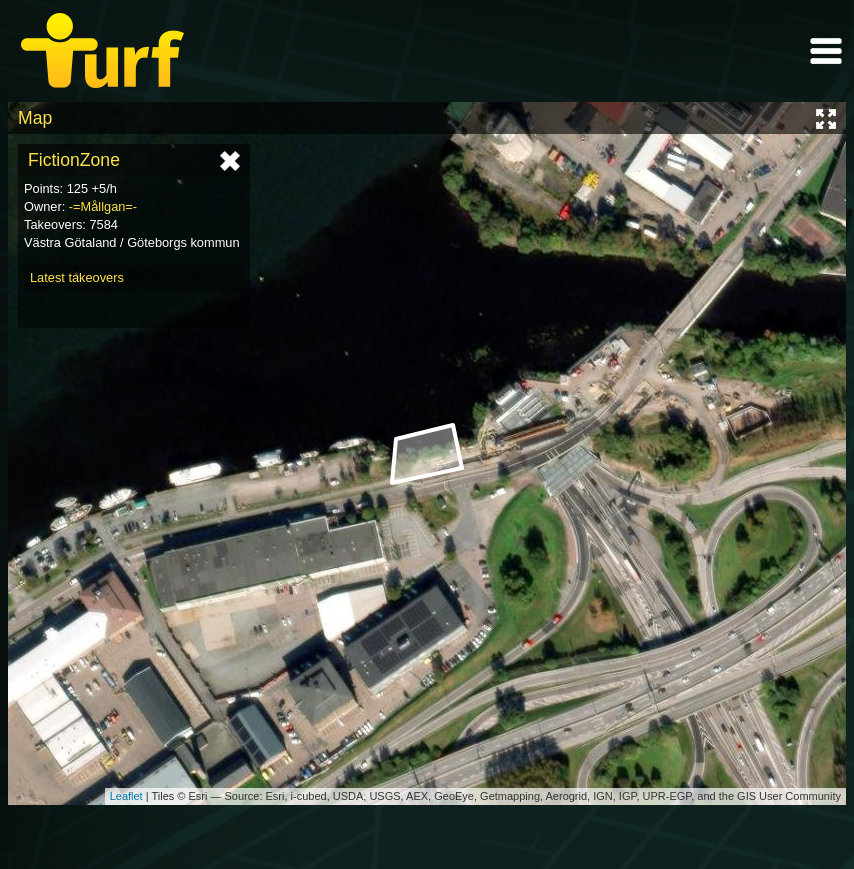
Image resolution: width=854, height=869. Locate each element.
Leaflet (126, 796)
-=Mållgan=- (103, 206)
